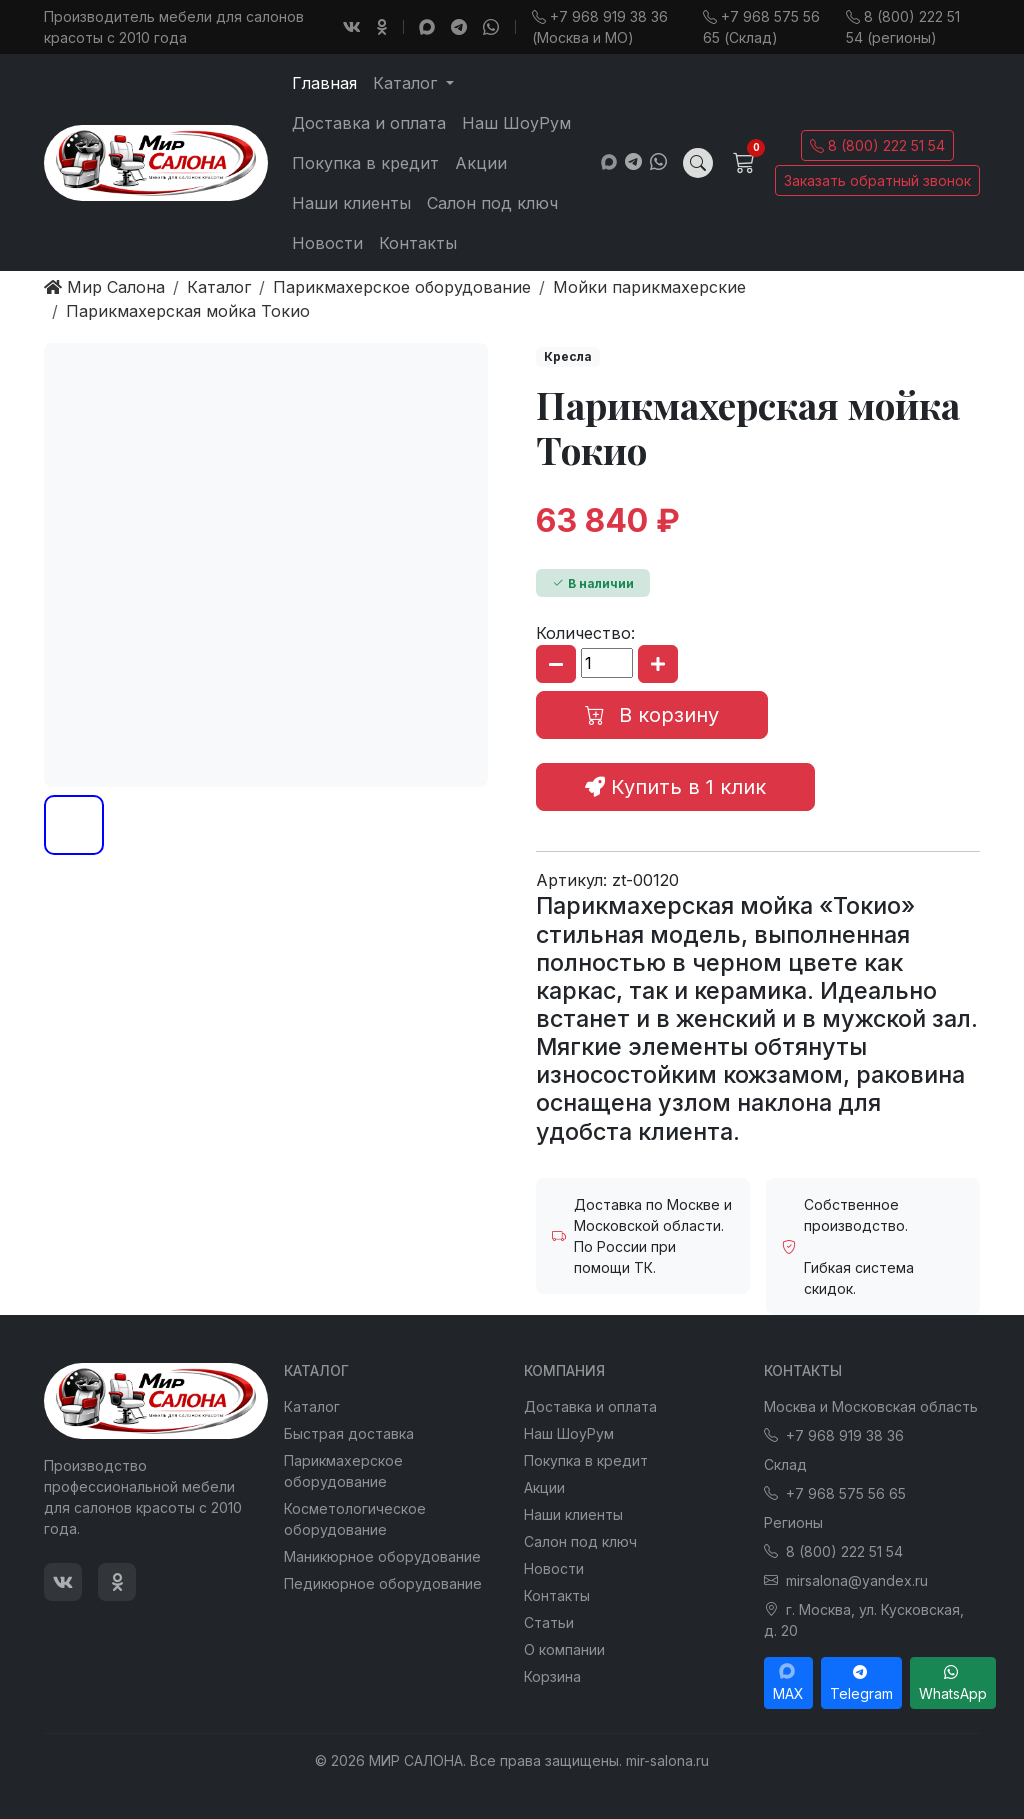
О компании (564, 1649)
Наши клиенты (351, 203)
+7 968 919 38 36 (834, 1435)
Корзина (552, 1676)
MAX (788, 1683)
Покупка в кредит (365, 163)
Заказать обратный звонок (877, 180)
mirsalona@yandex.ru (846, 1580)
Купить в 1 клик (675, 787)
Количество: (585, 633)
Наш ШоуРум (516, 123)
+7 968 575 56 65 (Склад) (761, 27)
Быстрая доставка (349, 1433)
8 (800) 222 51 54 (877, 145)
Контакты (418, 243)
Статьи (549, 1622)
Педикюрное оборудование (383, 1583)
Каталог (312, 1406)
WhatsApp (953, 1683)
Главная (324, 83)
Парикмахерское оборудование (343, 1471)
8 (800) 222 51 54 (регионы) (903, 27)
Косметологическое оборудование (355, 1519)
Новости (327, 243)
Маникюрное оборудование (382, 1556)
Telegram (861, 1683)
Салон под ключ (492, 203)
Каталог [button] (407, 83)
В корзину (652, 715)
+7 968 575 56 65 (835, 1493)
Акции (481, 163)
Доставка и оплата (369, 123)
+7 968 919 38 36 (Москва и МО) (600, 27)
